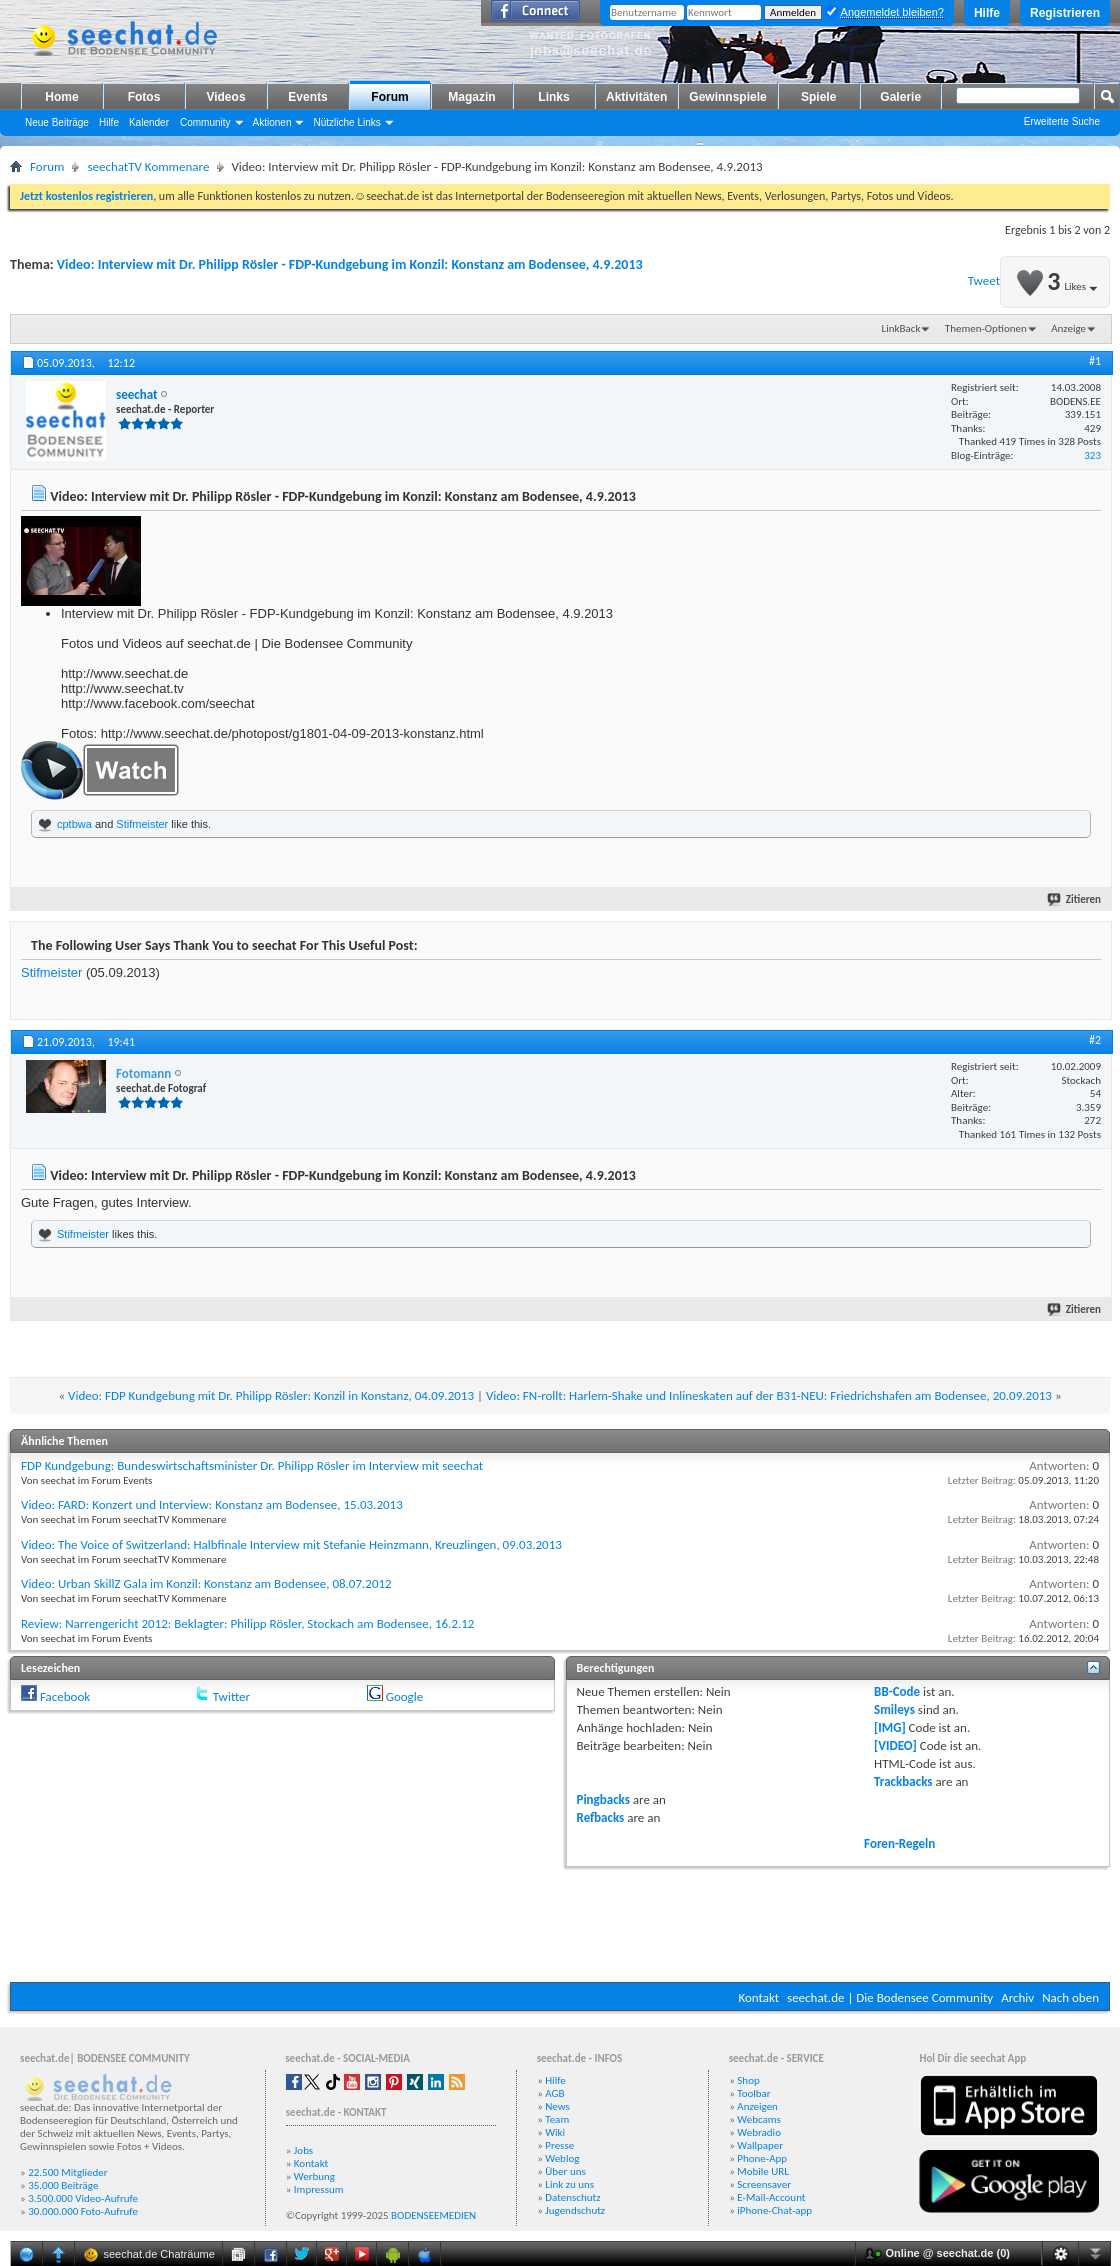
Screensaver (764, 2184)
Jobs (303, 2150)
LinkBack (901, 328)
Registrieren (1065, 13)
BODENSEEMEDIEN (433, 2215)
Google (404, 1696)
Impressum (319, 2189)
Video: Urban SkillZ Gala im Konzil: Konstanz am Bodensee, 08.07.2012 (206, 1583)
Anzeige (1068, 328)
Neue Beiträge (57, 122)
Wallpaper (760, 2145)
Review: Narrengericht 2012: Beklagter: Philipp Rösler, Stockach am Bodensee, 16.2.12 (247, 1623)
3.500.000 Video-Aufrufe (83, 2198)
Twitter (231, 1696)
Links (553, 97)
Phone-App (762, 2158)
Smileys (894, 1709)
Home (61, 97)
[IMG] (890, 1727)
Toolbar (753, 2093)
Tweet (984, 280)
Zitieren (1075, 899)
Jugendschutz (575, 2210)
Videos (225, 97)
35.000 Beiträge (63, 2185)
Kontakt (758, 1997)
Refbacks (601, 1817)
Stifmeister (142, 824)
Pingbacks (603, 1799)
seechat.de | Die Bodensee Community (890, 1997)
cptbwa (74, 824)
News (557, 2106)
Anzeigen (757, 2106)
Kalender (149, 122)
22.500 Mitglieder (68, 2172)
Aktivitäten (636, 97)
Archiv (1017, 1997)
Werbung (314, 2176)
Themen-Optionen (986, 328)
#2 (1095, 1040)
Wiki (555, 2132)
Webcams (759, 2119)
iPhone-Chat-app (774, 2210)
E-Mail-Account (771, 2197)
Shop (748, 2080)
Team (557, 2119)
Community (205, 122)
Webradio (759, 2132)
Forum (389, 97)
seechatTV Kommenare (148, 166)
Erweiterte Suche (1062, 121)
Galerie (900, 97)
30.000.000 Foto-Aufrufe (83, 2211)
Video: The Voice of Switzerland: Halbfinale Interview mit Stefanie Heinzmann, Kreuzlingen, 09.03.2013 (291, 1544)
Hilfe (987, 13)
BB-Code (897, 1691)
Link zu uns (569, 2184)
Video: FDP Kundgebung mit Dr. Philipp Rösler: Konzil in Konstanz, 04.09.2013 (271, 1395)
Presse (559, 2145)
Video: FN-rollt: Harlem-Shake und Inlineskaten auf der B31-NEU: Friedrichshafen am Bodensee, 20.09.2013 (769, 1395)
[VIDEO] (895, 1745)
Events (307, 97)
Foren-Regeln (899, 1843)
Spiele (818, 97)
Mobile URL (763, 2171)
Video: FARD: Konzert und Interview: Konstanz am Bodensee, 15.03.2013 (212, 1504)
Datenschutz (572, 2197)
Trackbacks (903, 1781)
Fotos (144, 97)
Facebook (65, 1696)
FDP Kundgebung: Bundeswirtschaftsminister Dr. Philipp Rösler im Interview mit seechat (252, 1465)
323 (1092, 455)
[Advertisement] (560, 1922)
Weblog (562, 2158)
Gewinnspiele (727, 97)
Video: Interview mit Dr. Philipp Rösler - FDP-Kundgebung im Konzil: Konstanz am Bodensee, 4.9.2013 (350, 264)
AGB (554, 2093)
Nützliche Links (346, 122)
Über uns (565, 2171)
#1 (1095, 361)
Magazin (471, 97)
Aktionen (272, 122)
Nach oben (1070, 1997)
